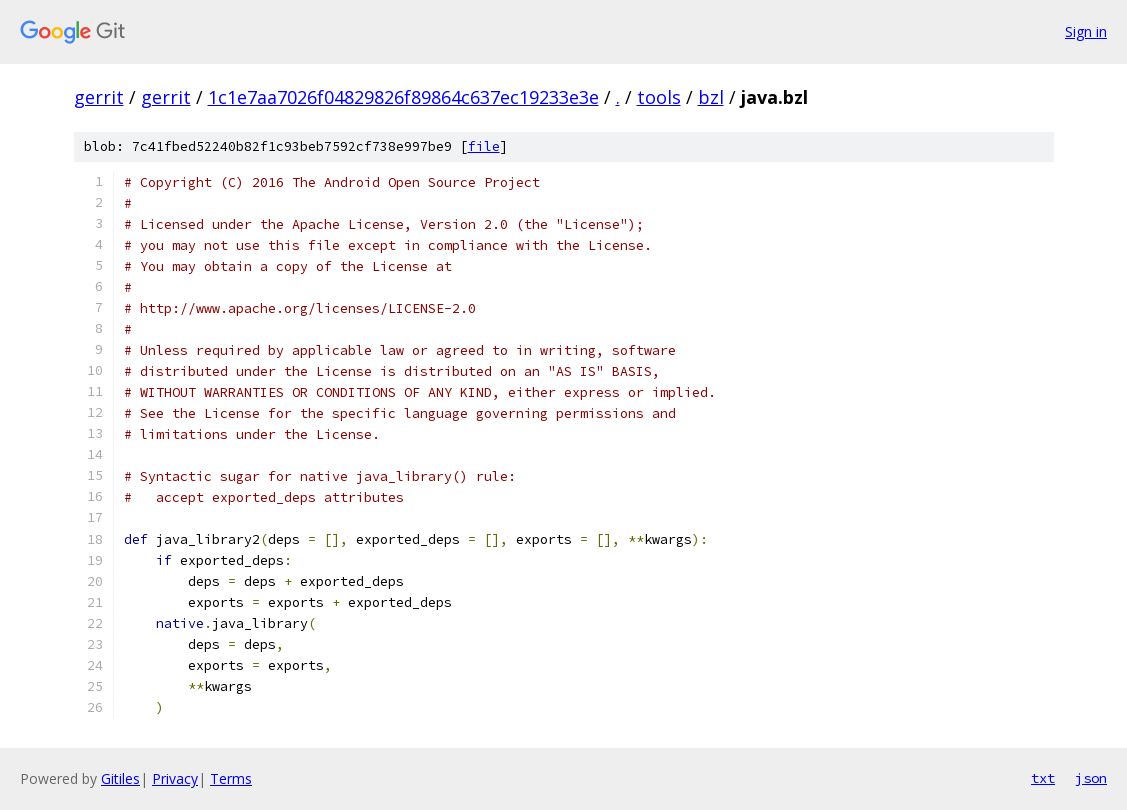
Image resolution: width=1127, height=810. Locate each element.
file (484, 146)
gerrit (99, 97)
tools (659, 97)
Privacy (175, 778)
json (1091, 778)
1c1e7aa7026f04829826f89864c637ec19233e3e (403, 97)
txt (1043, 778)
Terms (231, 778)
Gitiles (120, 778)
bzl (711, 97)
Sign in (1086, 31)
